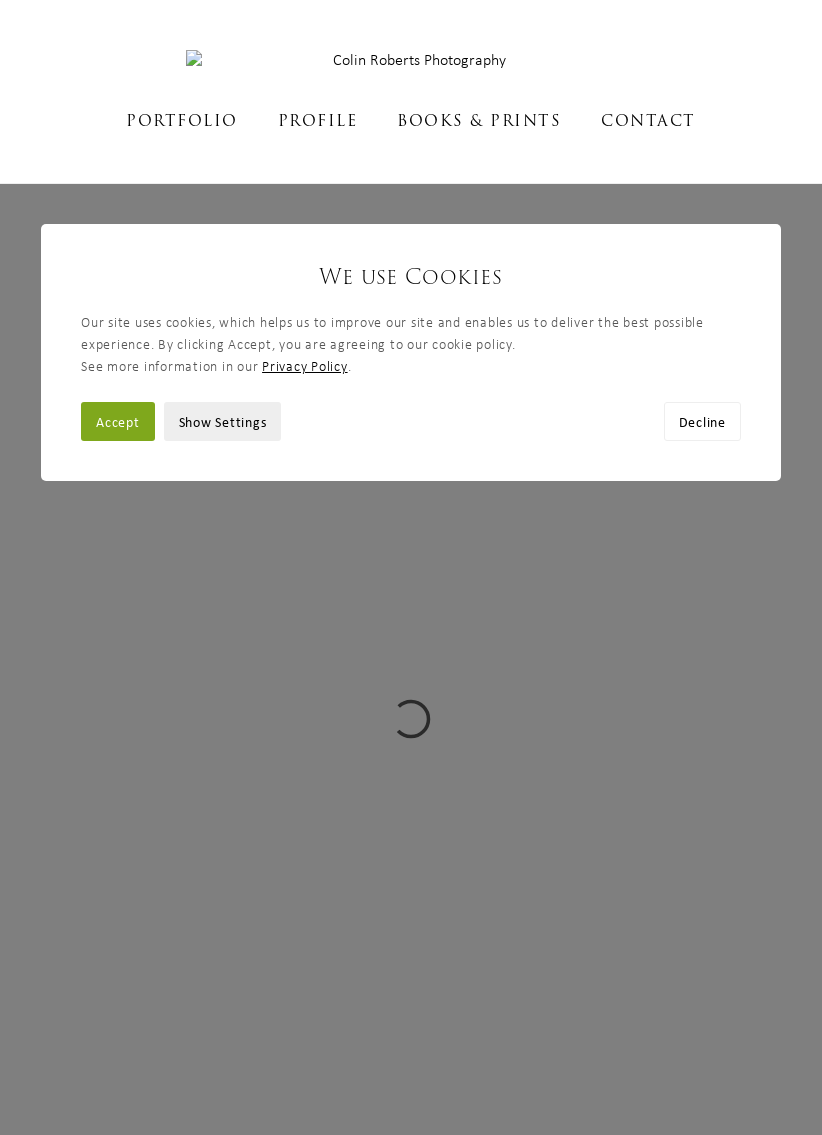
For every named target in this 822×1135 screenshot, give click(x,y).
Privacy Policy (305, 182)
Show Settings (223, 237)
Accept (118, 237)
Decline (702, 237)
